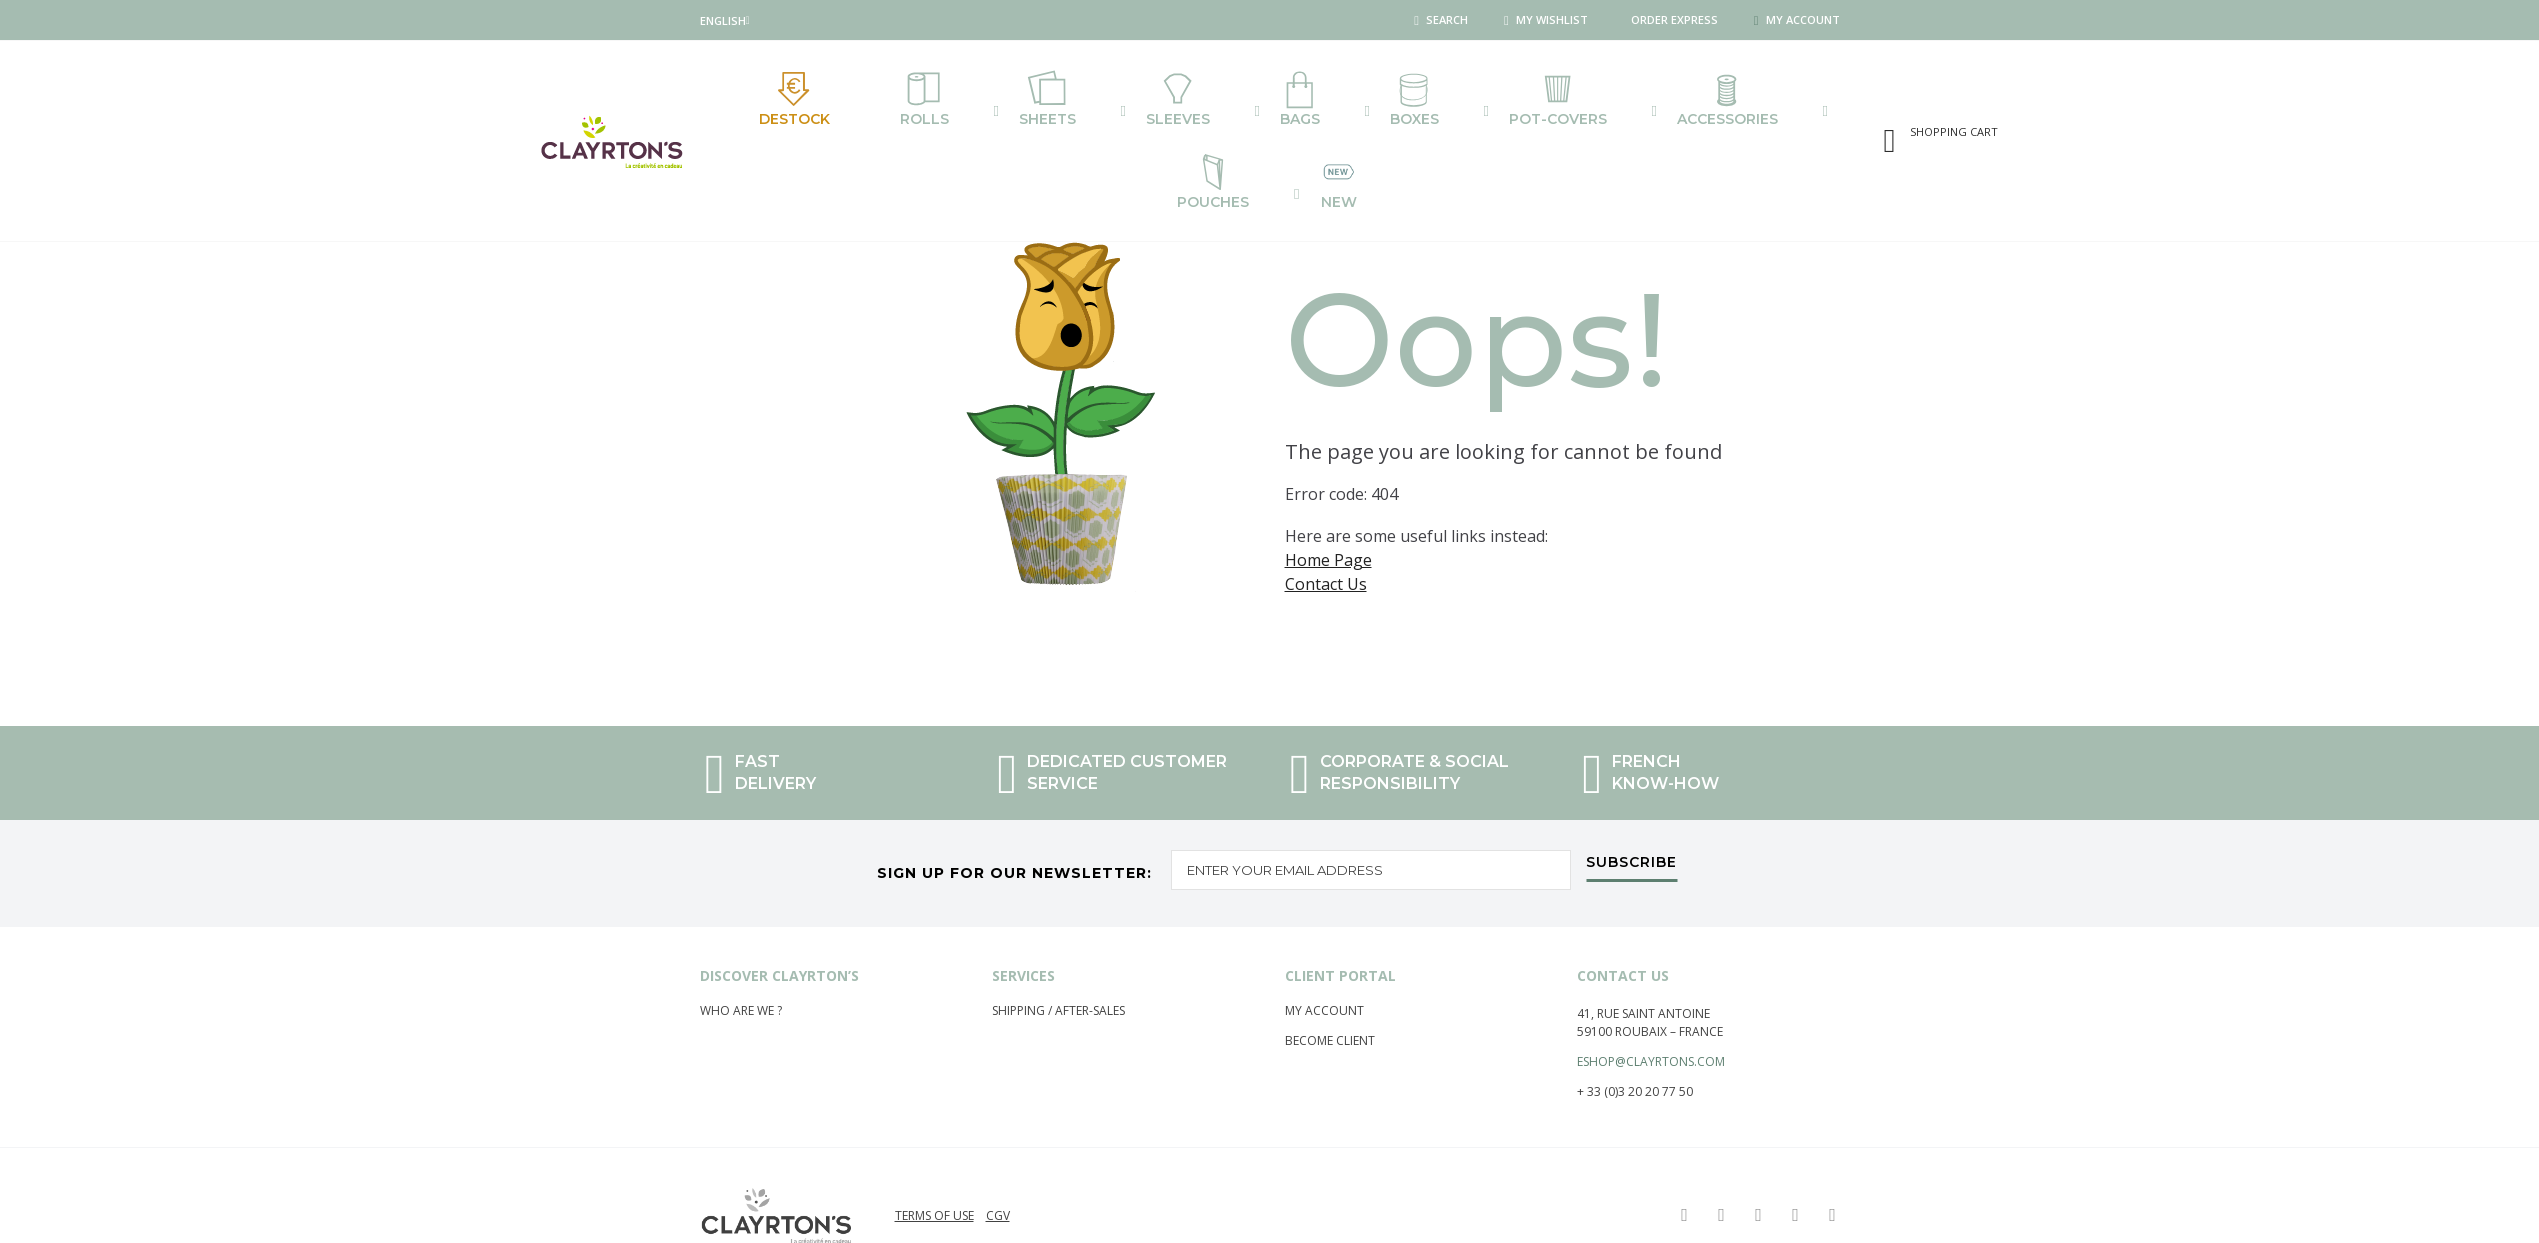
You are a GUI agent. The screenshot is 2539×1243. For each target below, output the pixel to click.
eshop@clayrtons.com (1651, 1019)
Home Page (1328, 506)
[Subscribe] (1631, 826)
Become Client (1330, 998)
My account (1324, 968)
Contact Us (1326, 530)
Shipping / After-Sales (1058, 968)
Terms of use (934, 1173)
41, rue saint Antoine (1643, 971)
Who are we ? (741, 968)
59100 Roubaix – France (1650, 989)
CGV (998, 1173)
